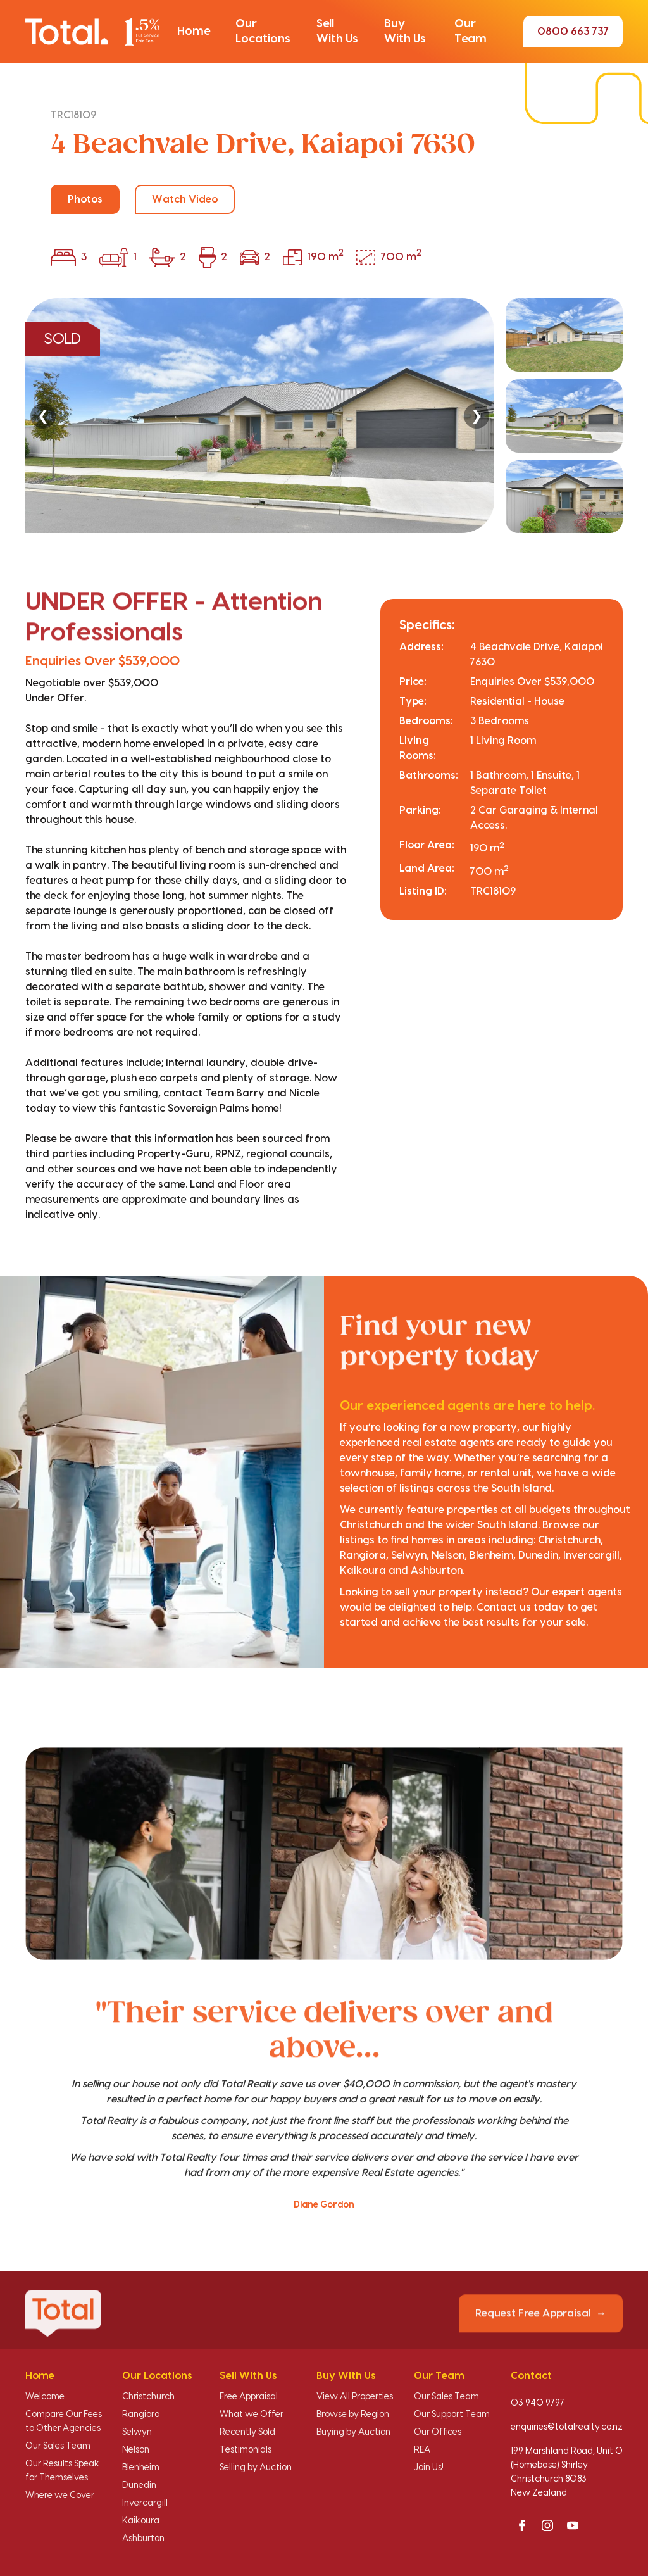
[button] (193, 31)
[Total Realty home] (92, 32)
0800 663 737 (573, 32)
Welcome (45, 2396)
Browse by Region (352, 2414)
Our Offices (437, 2432)
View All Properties (354, 2396)
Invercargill (145, 2503)
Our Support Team (452, 2414)
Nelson (135, 2450)
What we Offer (252, 2414)
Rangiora (141, 2414)
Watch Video (185, 199)
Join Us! (429, 2467)
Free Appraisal (249, 2396)
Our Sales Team (57, 2446)
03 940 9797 (537, 2403)
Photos (85, 199)
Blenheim (140, 2467)
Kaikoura (140, 2520)
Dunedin (139, 2485)
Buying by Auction (353, 2432)
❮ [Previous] (43, 416)
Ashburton (143, 2538)
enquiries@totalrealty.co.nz (567, 2427)
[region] (324, 415)
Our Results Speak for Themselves (62, 2471)
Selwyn (137, 2432)
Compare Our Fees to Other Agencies (63, 2421)
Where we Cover (59, 2495)
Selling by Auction (256, 2467)
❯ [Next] (476, 416)
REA (422, 2450)
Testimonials (245, 2450)
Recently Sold (247, 2432)
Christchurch (148, 2396)
